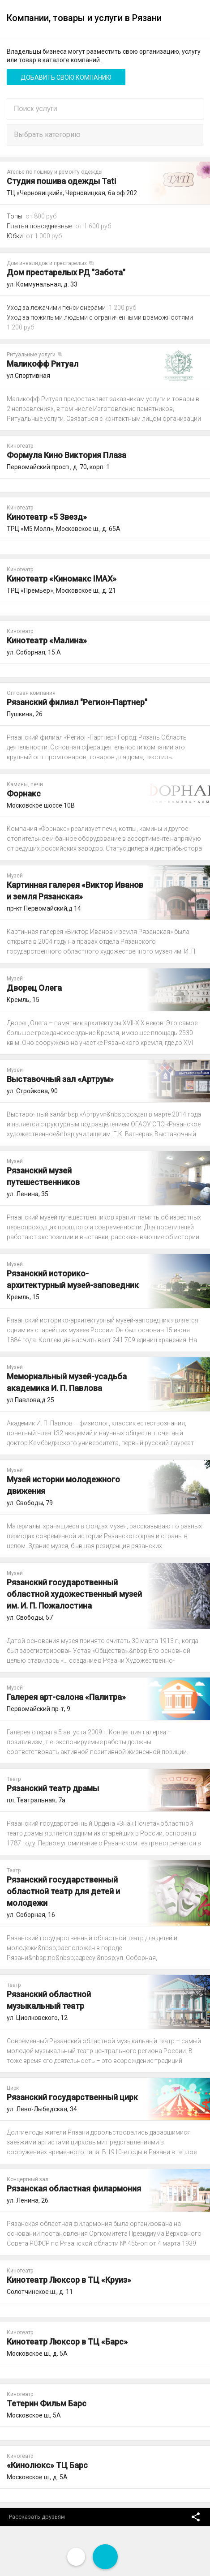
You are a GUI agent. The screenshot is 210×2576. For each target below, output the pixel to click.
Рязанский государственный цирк (72, 2097)
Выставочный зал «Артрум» (60, 1079)
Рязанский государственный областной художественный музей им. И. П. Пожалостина (74, 1594)
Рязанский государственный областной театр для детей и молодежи (63, 1891)
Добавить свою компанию (66, 77)
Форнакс (24, 793)
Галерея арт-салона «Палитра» (66, 1697)
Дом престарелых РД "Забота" (66, 272)
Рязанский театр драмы (53, 1788)
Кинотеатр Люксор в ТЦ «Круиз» (69, 2280)
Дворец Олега (34, 988)
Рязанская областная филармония (74, 2188)
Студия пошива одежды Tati (61, 181)
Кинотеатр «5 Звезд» (47, 517)
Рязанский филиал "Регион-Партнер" (77, 702)
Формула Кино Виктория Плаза (66, 455)
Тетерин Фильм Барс (46, 2403)
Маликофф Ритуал (42, 363)
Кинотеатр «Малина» (47, 640)
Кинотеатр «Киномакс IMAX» (61, 578)
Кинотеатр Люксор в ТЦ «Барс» (67, 2341)
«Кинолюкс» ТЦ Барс (47, 2465)
